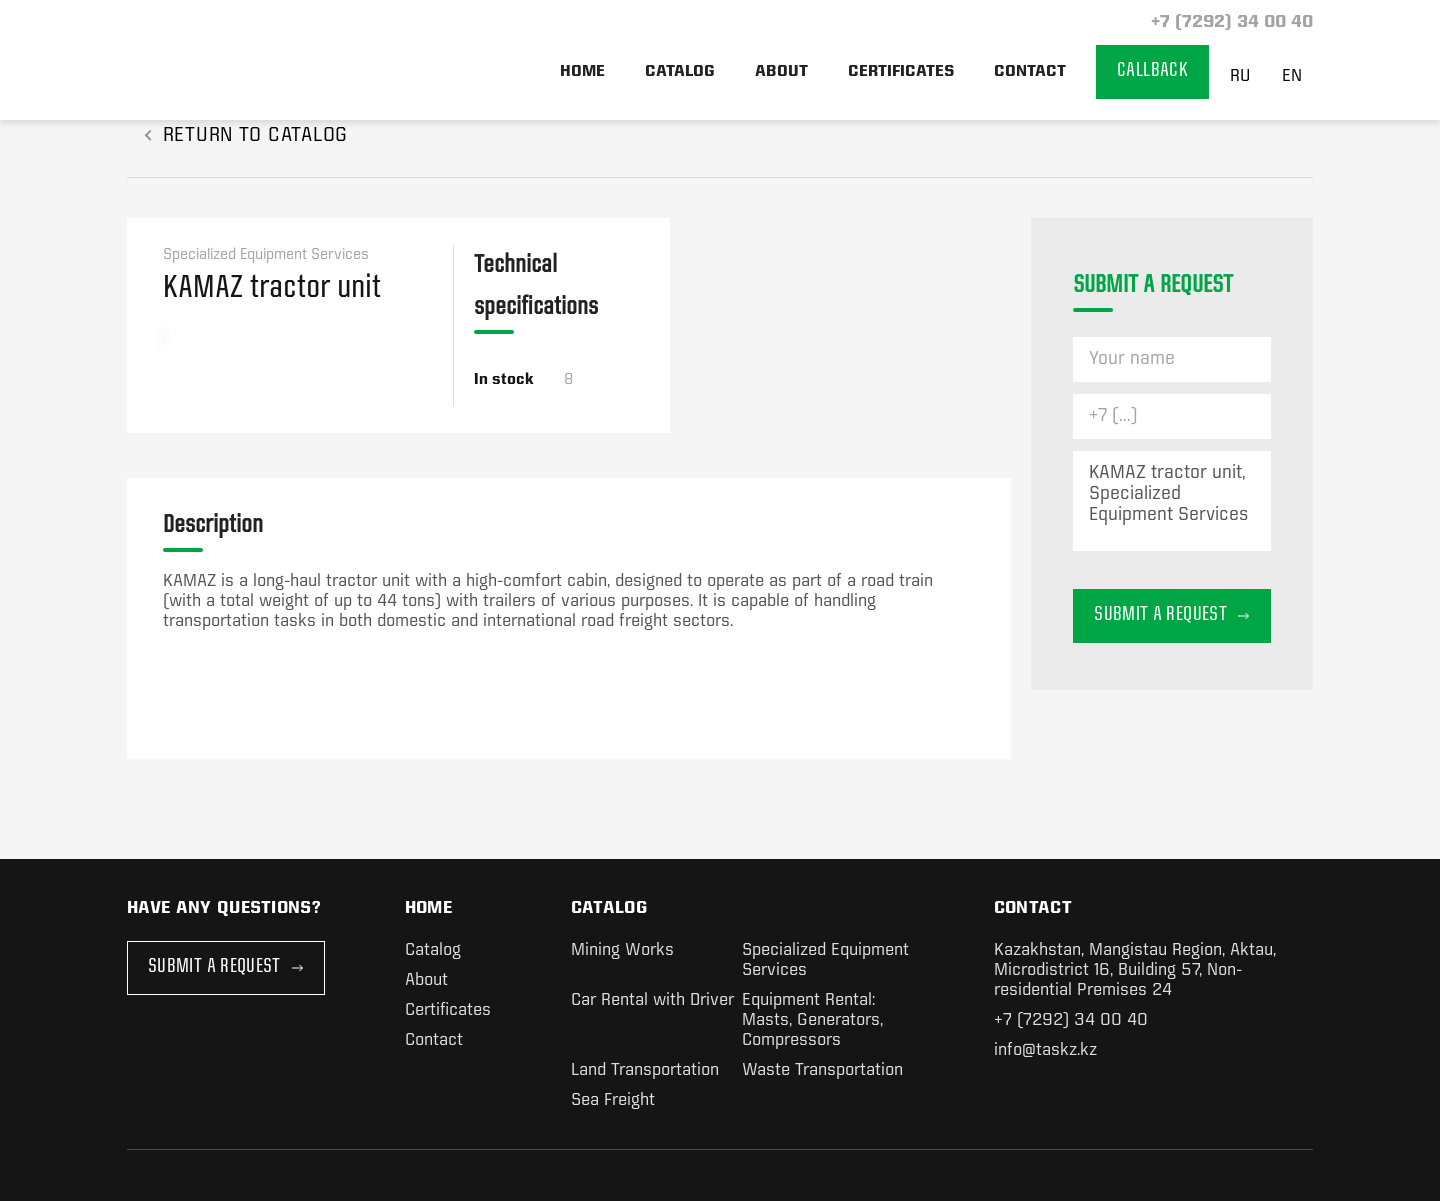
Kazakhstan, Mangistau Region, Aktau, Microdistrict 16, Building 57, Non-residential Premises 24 (1135, 970)
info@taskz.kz (1045, 1050)
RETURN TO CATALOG (246, 136)
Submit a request (1172, 615)
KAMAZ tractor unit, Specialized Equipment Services (1172, 501)
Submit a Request (226, 967)
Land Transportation (645, 1070)
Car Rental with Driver (652, 1000)
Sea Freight (613, 1100)
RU (1240, 76)
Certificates (901, 72)
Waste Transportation (822, 1070)
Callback (1152, 71)
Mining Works (622, 950)
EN (1292, 76)
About (781, 72)
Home (582, 72)
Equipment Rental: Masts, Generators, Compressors (812, 1020)
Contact (1030, 72)
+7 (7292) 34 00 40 (1229, 22)
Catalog (680, 72)
